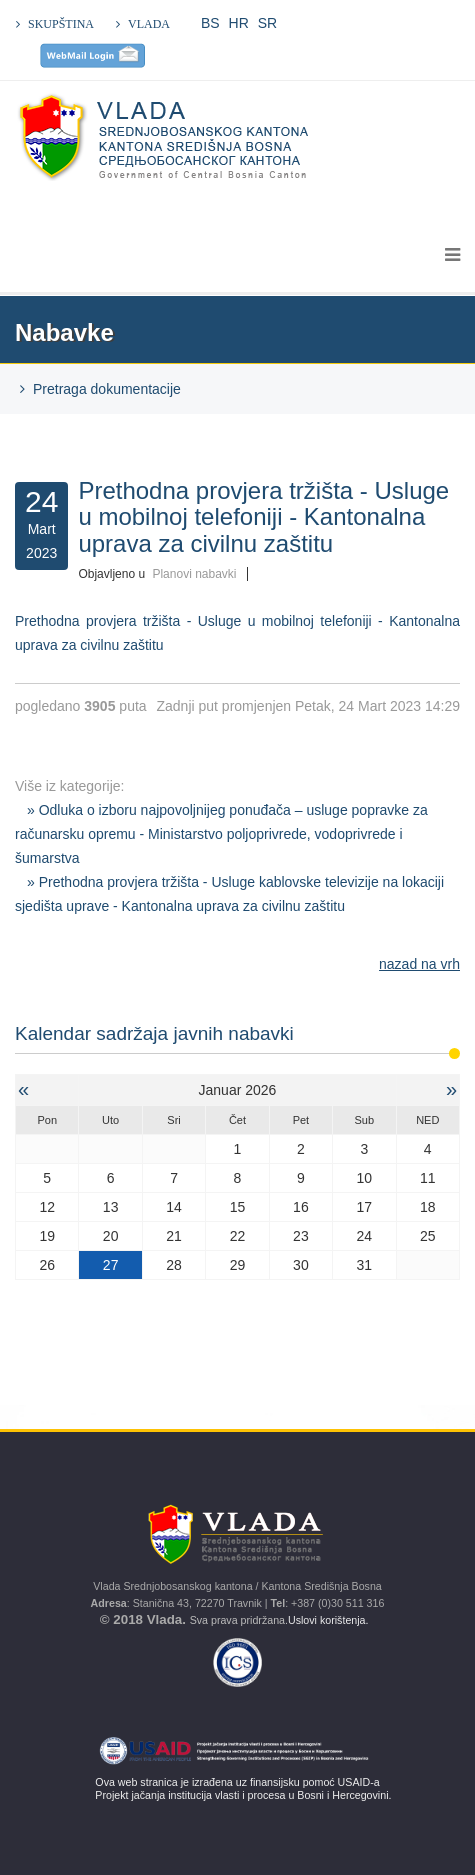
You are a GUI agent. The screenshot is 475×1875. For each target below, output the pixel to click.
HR (239, 23)
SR (267, 23)
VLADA (149, 24)
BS (210, 23)
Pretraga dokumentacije (107, 389)
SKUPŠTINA (61, 24)
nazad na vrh (419, 964)
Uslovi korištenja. (330, 1620)
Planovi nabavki (194, 574)
